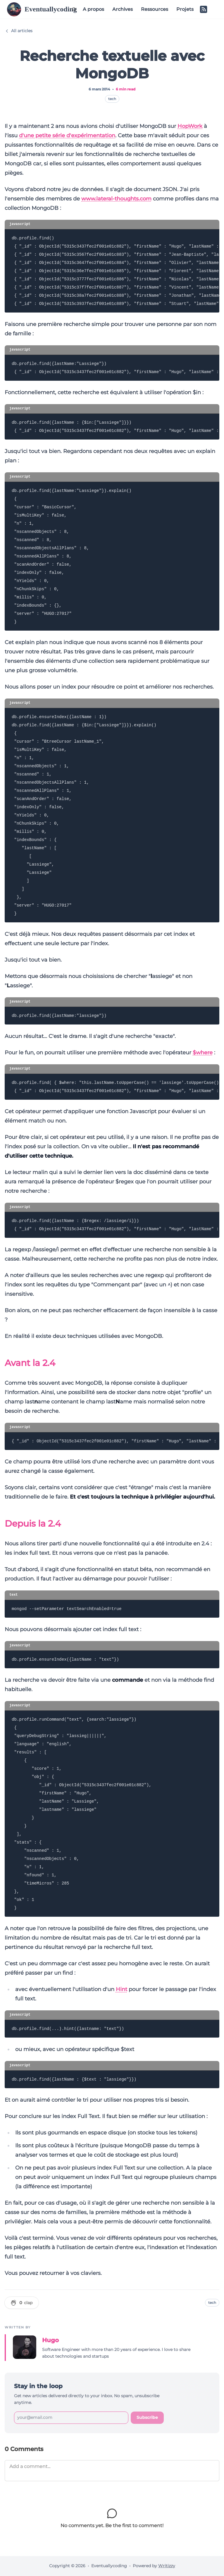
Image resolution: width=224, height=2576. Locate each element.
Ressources (154, 9)
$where (203, 1052)
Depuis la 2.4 (33, 1523)
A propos (93, 9)
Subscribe (147, 2417)
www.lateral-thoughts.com (116, 198)
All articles (18, 30)
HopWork (190, 126)
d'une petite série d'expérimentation (67, 135)
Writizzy (166, 2565)
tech (112, 99)
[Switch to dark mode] (213, 9)
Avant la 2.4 (30, 1362)
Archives (122, 9)
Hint (121, 1989)
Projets (185, 9)
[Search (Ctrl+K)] (74, 9)
